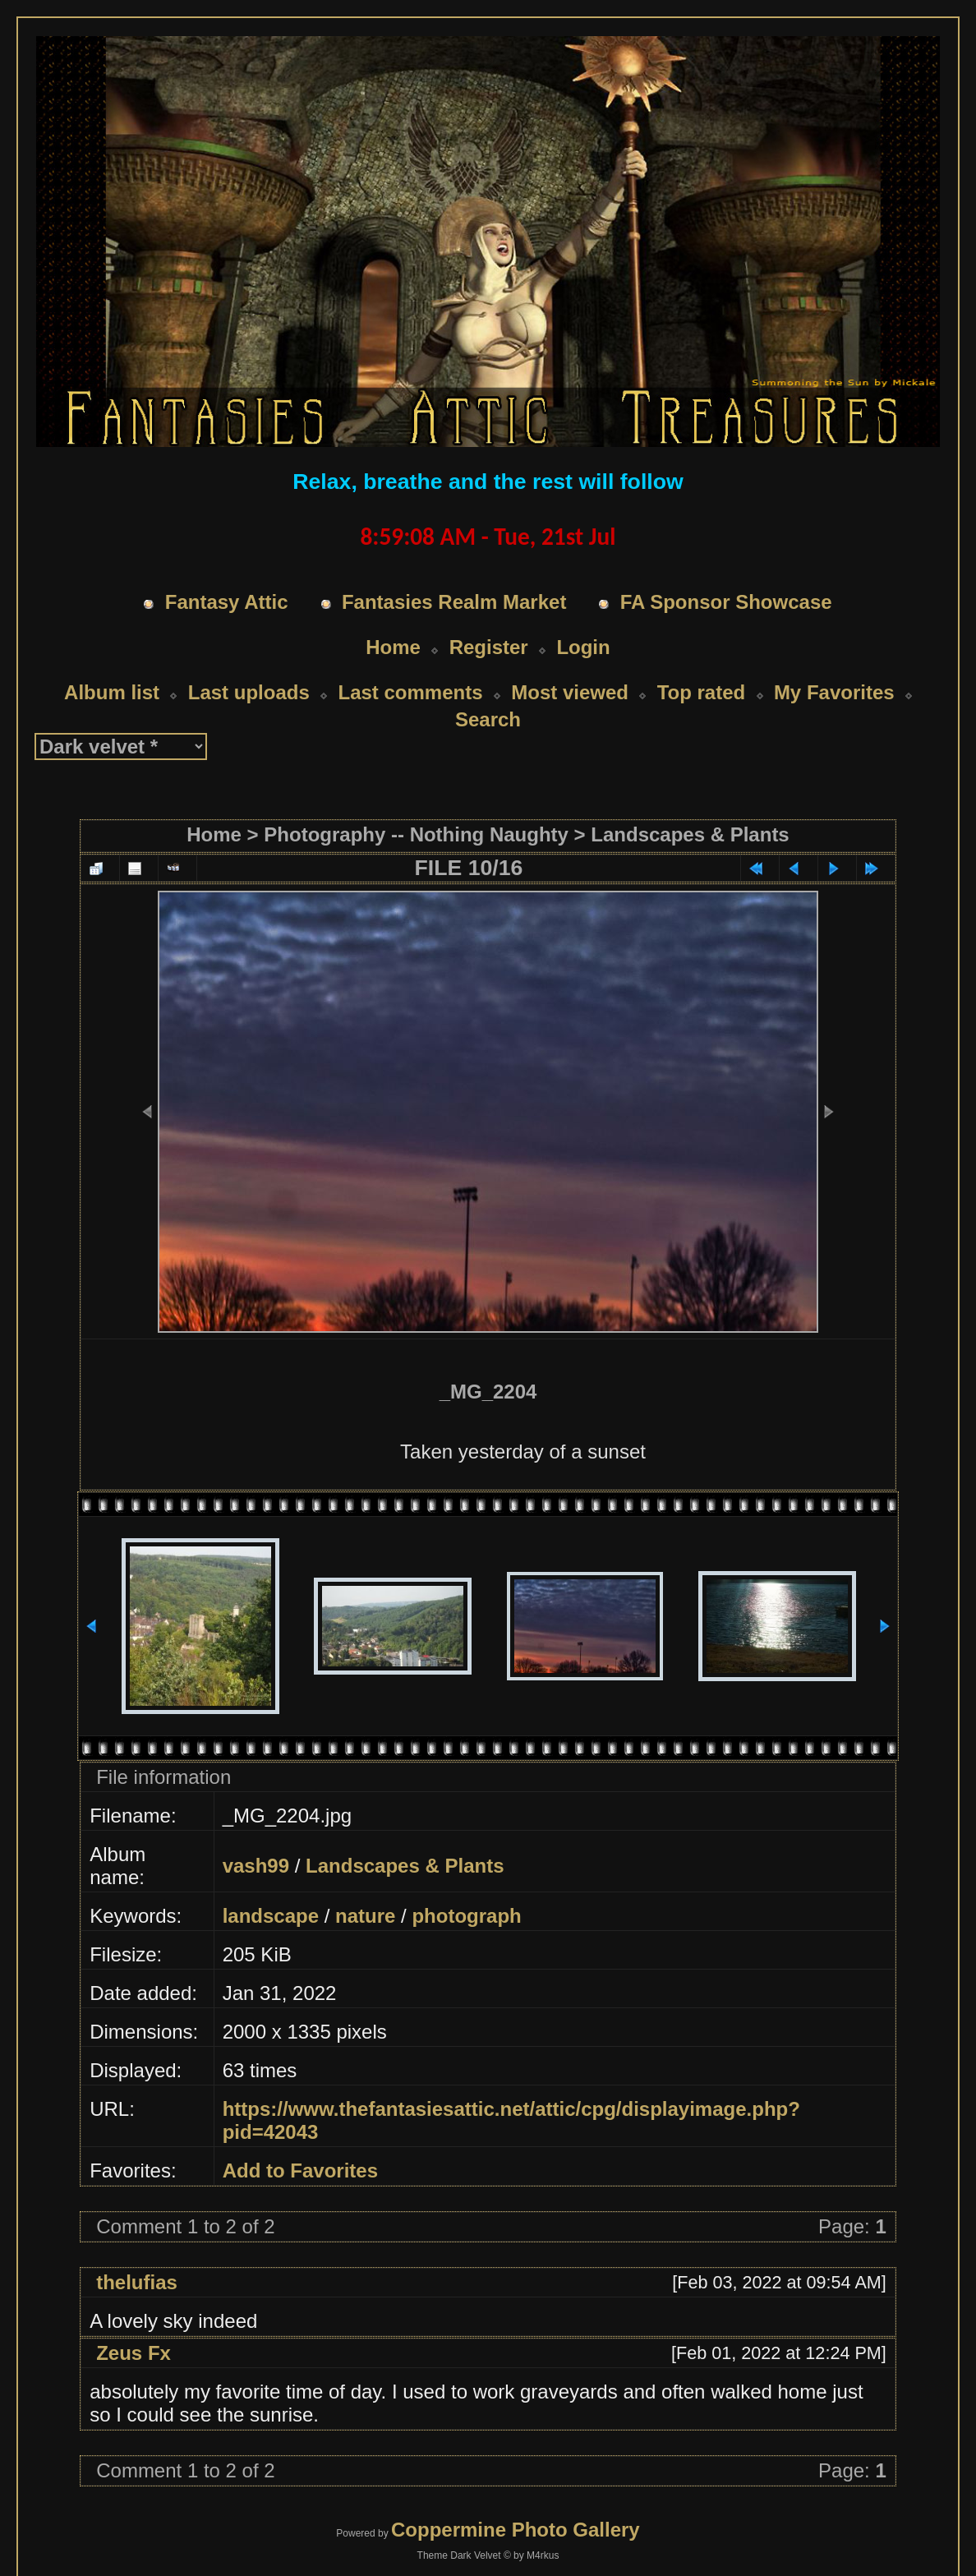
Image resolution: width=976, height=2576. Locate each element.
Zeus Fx (133, 2322)
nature (365, 1884)
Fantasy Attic (226, 571)
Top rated (701, 661)
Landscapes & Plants (690, 803)
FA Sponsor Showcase (726, 571)
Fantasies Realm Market (454, 571)
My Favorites (834, 661)
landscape (271, 1884)
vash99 (256, 1834)
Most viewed (569, 661)
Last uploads (249, 661)
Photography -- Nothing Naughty (416, 803)
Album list (111, 661)
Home (393, 616)
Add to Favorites (300, 2139)
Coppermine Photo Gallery (515, 2498)
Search (488, 688)
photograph (466, 1884)
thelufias (136, 2251)
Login (583, 616)
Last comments (410, 661)
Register (488, 616)
